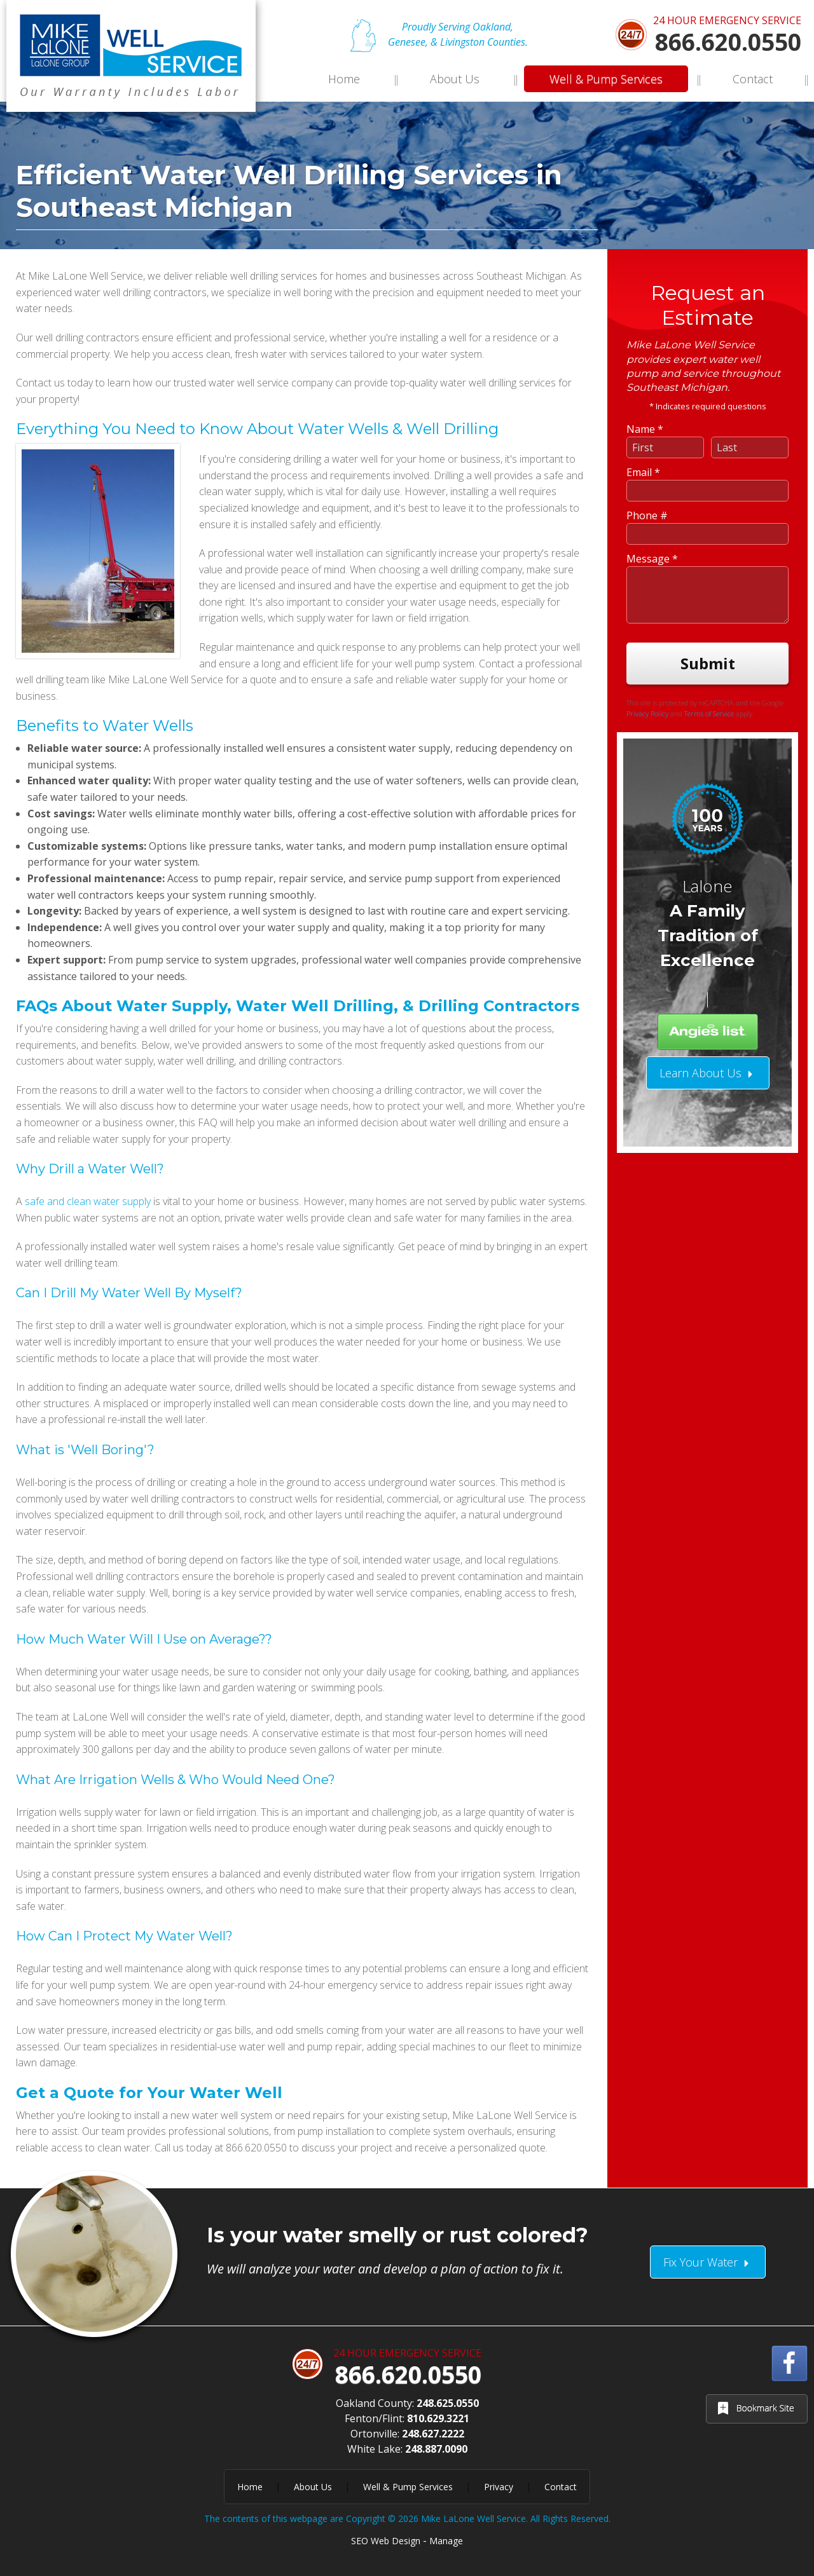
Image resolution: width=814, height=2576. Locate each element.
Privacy (498, 2487)
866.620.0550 (728, 41)
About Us (454, 78)
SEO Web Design (385, 2541)
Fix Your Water (707, 2262)
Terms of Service (709, 566)
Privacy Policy (647, 566)
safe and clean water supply (88, 1201)
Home (344, 78)
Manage (446, 2541)
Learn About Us (707, 925)
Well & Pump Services (606, 78)
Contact (753, 78)
